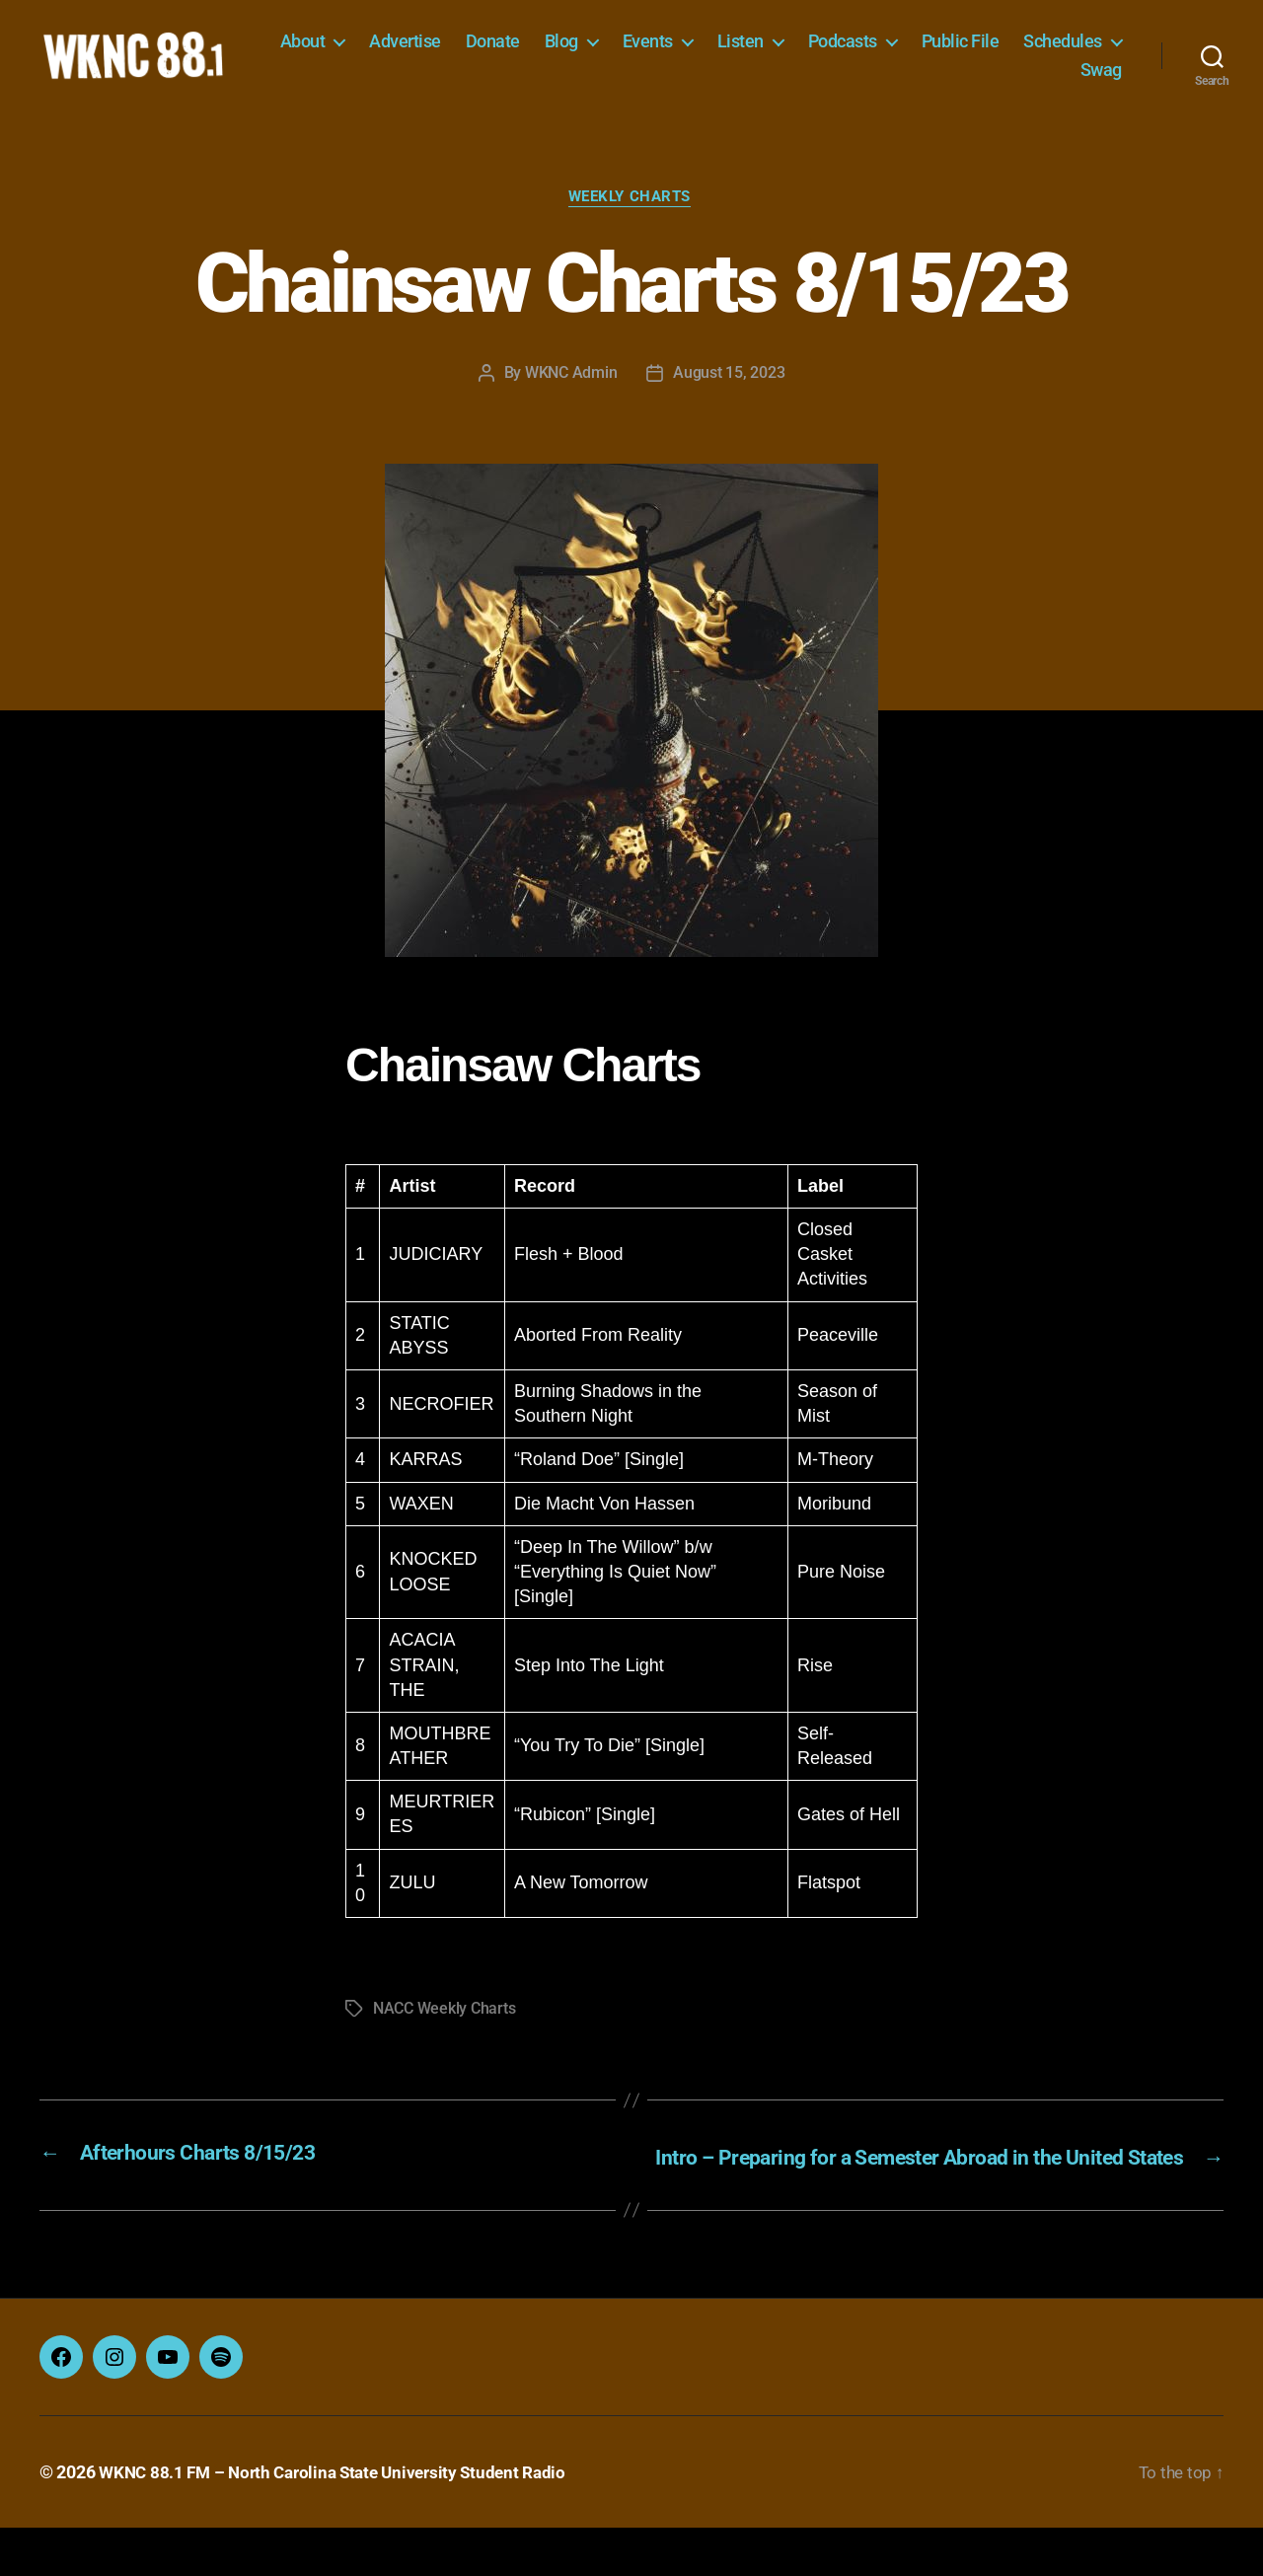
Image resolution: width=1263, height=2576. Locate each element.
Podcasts (965, 51)
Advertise (528, 51)
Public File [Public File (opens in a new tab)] (1083, 51)
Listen (863, 51)
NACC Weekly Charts (444, 2032)
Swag (1101, 80)
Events (770, 51)
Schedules (996, 80)
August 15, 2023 (728, 396)
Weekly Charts (631, 221)
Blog (684, 51)
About (425, 51)
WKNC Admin (571, 396)
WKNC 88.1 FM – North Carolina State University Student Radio (342, 2520)
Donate (615, 51)
